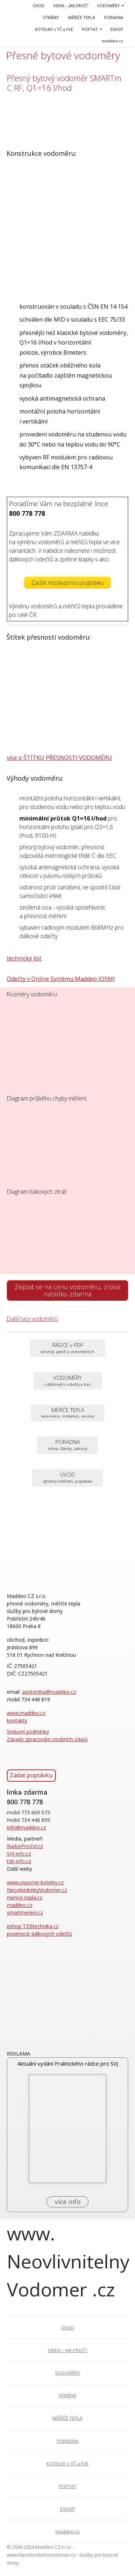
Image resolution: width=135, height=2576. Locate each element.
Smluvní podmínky (28, 1731)
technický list (24, 958)
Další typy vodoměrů (32, 1319)
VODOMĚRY (108, 5)
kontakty (17, 1720)
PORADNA (113, 17)
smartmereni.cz (25, 1912)
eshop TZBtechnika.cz (32, 1926)
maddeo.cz (112, 40)
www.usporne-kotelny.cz (35, 1882)
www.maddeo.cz (26, 1713)
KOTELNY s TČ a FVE (54, 29)
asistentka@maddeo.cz (49, 1691)
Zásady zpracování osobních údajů (47, 1739)
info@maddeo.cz (26, 1827)
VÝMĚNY (51, 17)
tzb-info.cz (19, 1861)
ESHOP (116, 29)
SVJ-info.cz (19, 1853)
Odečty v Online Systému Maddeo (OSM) (61, 979)
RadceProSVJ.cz (25, 1846)
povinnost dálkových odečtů (39, 1933)
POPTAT (90, 29)
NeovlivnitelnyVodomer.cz (37, 1890)
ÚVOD (38, 5)
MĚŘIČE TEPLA (81, 17)
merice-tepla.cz (24, 1897)
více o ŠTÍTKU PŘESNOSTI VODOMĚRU (59, 758)
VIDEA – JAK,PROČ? (70, 5)
